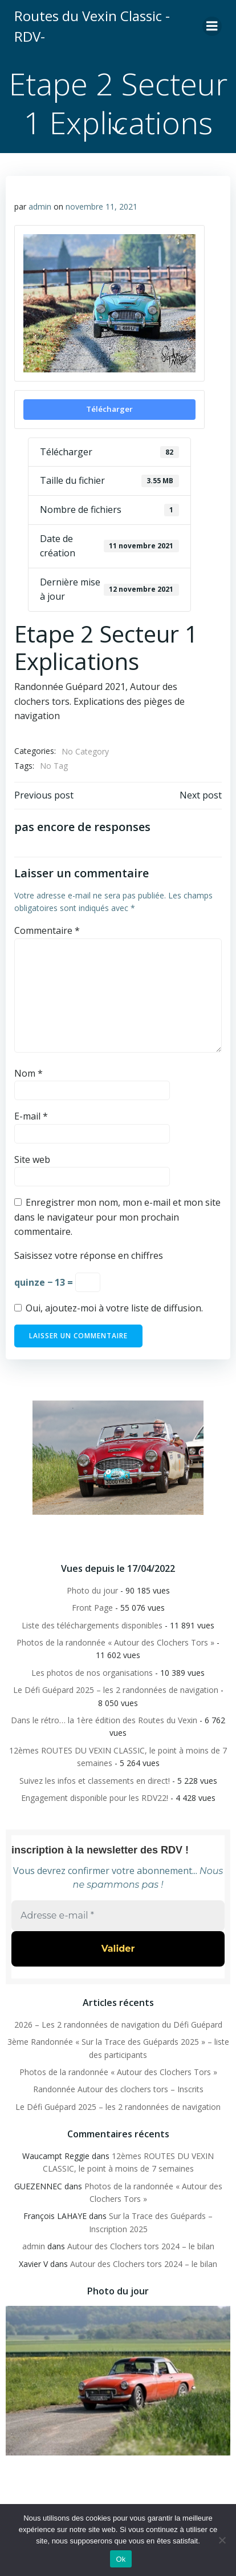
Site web (32, 1159)
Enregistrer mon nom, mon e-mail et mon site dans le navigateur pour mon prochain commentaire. (117, 1217)
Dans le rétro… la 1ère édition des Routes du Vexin (104, 1720)
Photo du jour (92, 1590)
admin (40, 206)
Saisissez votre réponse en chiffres (88, 1255)
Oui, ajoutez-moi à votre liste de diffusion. (108, 1308)
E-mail (31, 1116)
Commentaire (47, 930)
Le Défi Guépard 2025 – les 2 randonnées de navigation (115, 1689)
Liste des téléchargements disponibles (92, 1625)
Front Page (92, 1607)
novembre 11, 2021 (101, 206)
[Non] (221, 2540)
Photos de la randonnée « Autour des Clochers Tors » (115, 1642)
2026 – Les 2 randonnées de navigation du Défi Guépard (118, 2024)
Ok (120, 2559)
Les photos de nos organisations (92, 1672)
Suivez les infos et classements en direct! (94, 1780)
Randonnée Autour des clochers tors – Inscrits (118, 2089)
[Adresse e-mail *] (118, 1915)
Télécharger (109, 409)
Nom (28, 1073)
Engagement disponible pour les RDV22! (94, 1797)
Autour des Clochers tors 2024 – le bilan (140, 2246)
